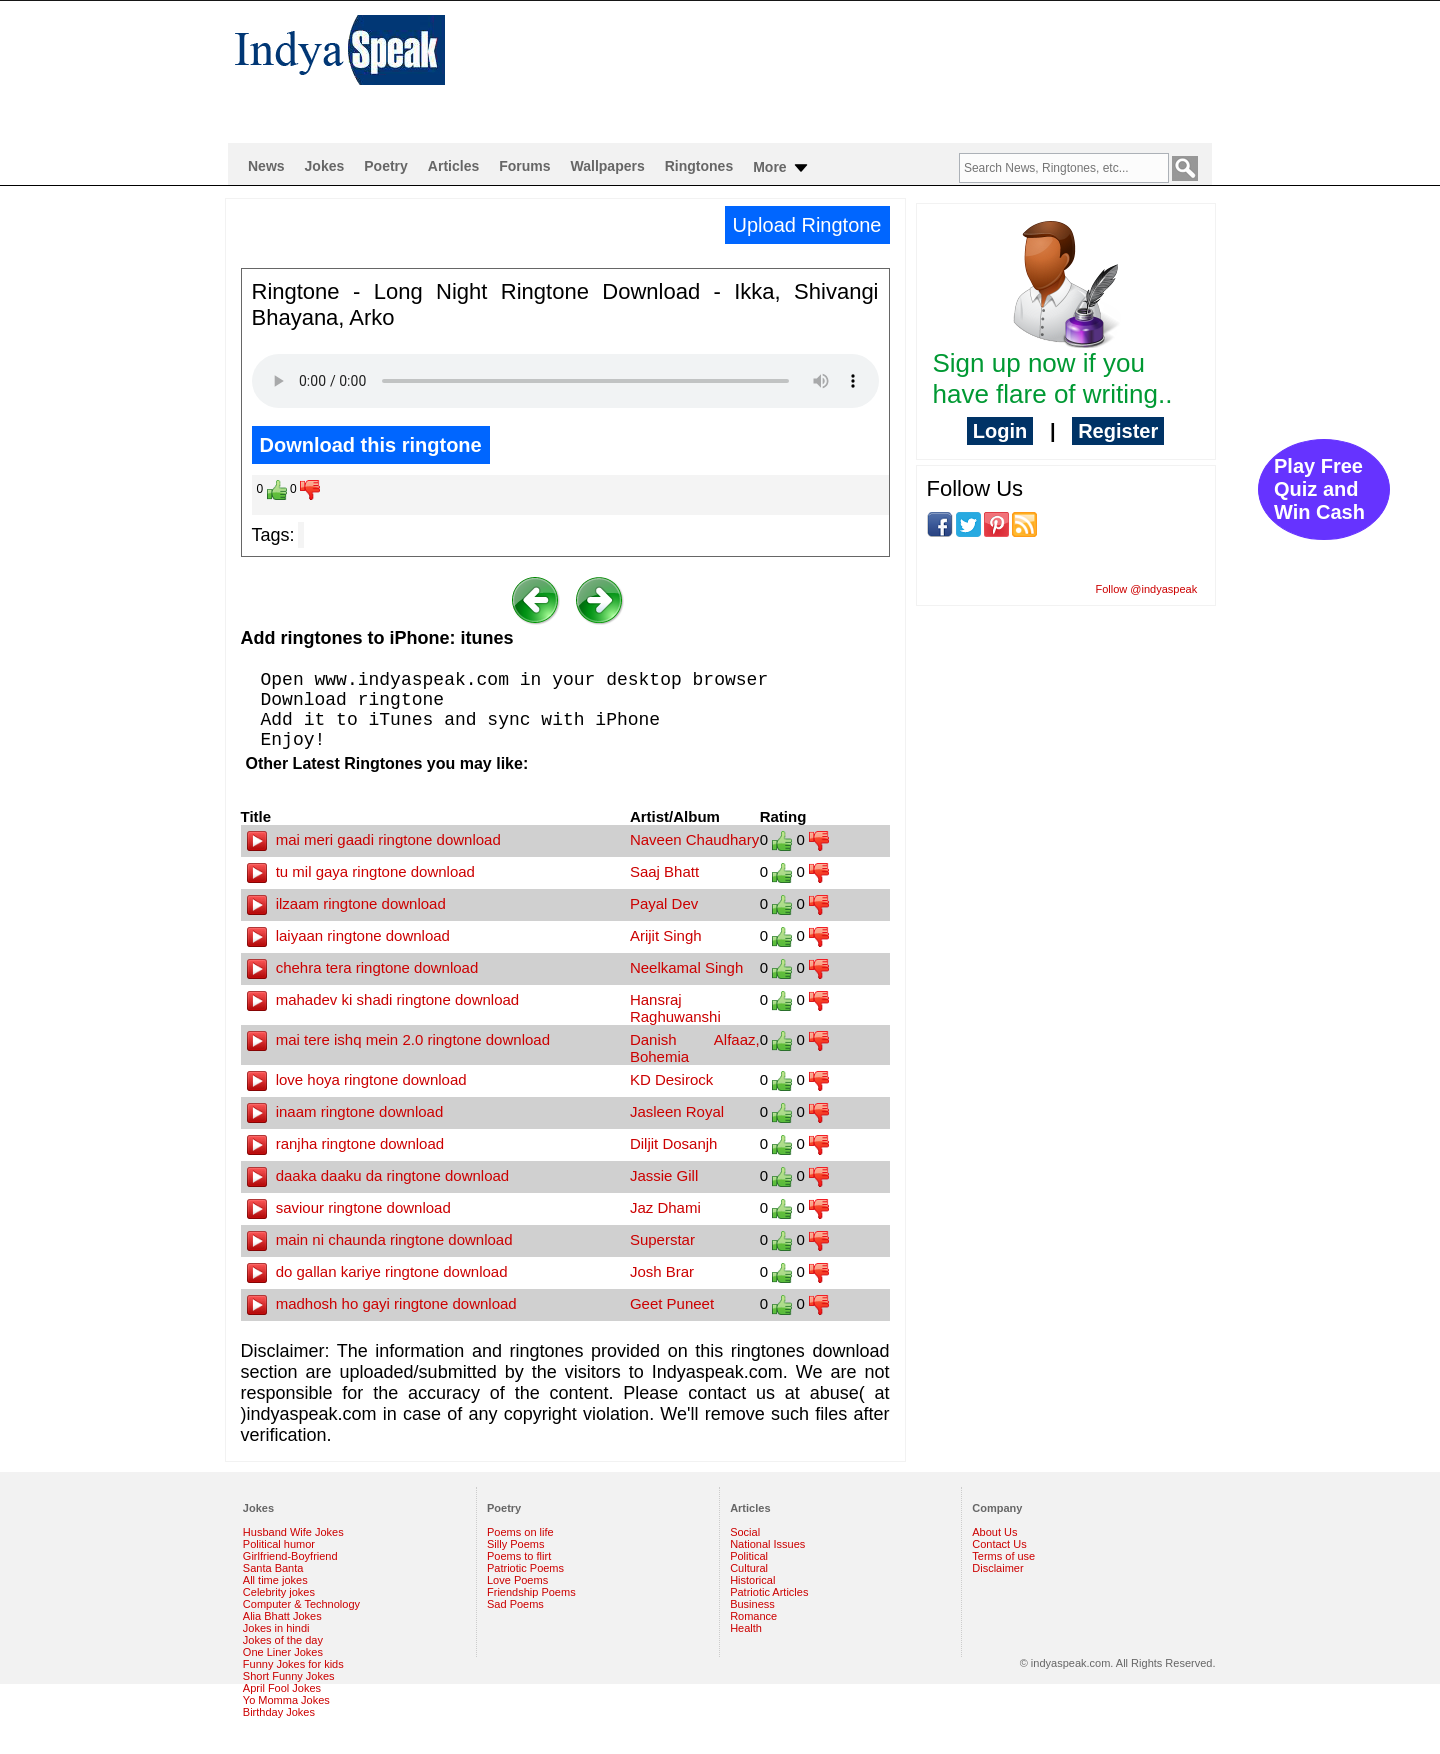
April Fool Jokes (282, 1688)
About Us (994, 1532)
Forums (524, 166)
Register (1118, 431)
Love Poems (517, 1580)
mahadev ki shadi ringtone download (383, 999)
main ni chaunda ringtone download (380, 1239)
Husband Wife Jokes (293, 1532)
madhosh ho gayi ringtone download (382, 1303)
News (266, 166)
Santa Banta (273, 1568)
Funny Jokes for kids (293, 1664)
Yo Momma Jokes (286, 1700)
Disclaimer (997, 1568)
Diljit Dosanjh (674, 1143)
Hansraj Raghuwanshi (675, 1008)
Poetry (386, 166)
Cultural (749, 1568)
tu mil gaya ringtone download (361, 871)
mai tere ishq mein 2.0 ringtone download (399, 1039)
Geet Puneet (672, 1303)
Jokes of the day (283, 1640)
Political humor (279, 1544)
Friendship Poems (531, 1592)
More (781, 168)
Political (749, 1556)
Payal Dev (664, 903)
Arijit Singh (666, 935)
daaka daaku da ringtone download (378, 1175)
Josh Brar (662, 1271)
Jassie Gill (664, 1175)
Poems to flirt (519, 1556)
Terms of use (1003, 1556)
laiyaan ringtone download (348, 935)
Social (745, 1532)
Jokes (325, 166)
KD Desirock (671, 1079)
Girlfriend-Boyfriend (290, 1556)
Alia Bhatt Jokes (282, 1616)
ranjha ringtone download (346, 1143)
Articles (453, 166)
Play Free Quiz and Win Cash (1319, 489)
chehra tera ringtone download (363, 967)
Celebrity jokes (279, 1592)
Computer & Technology (301, 1604)
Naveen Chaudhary (694, 839)
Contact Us (999, 1544)
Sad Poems (515, 1604)
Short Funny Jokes (289, 1676)
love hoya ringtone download (357, 1079)
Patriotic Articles (769, 1592)
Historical (752, 1580)
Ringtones (699, 166)
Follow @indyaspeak (1147, 589)
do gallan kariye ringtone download (377, 1271)
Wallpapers (608, 166)
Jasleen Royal (677, 1111)
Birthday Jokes (279, 1712)
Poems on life (520, 1532)
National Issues (767, 1544)
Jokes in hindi (276, 1628)
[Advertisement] (850, 66)
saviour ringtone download (349, 1207)
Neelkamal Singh (686, 967)
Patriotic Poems (525, 1568)
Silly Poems (515, 1544)
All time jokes (275, 1580)
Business (752, 1604)
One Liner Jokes (283, 1652)
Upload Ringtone (807, 225)
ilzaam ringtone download (346, 903)
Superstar (662, 1239)
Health (746, 1628)
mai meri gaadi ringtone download (374, 839)
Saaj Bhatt (664, 871)
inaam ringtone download (345, 1111)
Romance (753, 1616)
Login (1000, 431)
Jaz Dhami (665, 1207)
